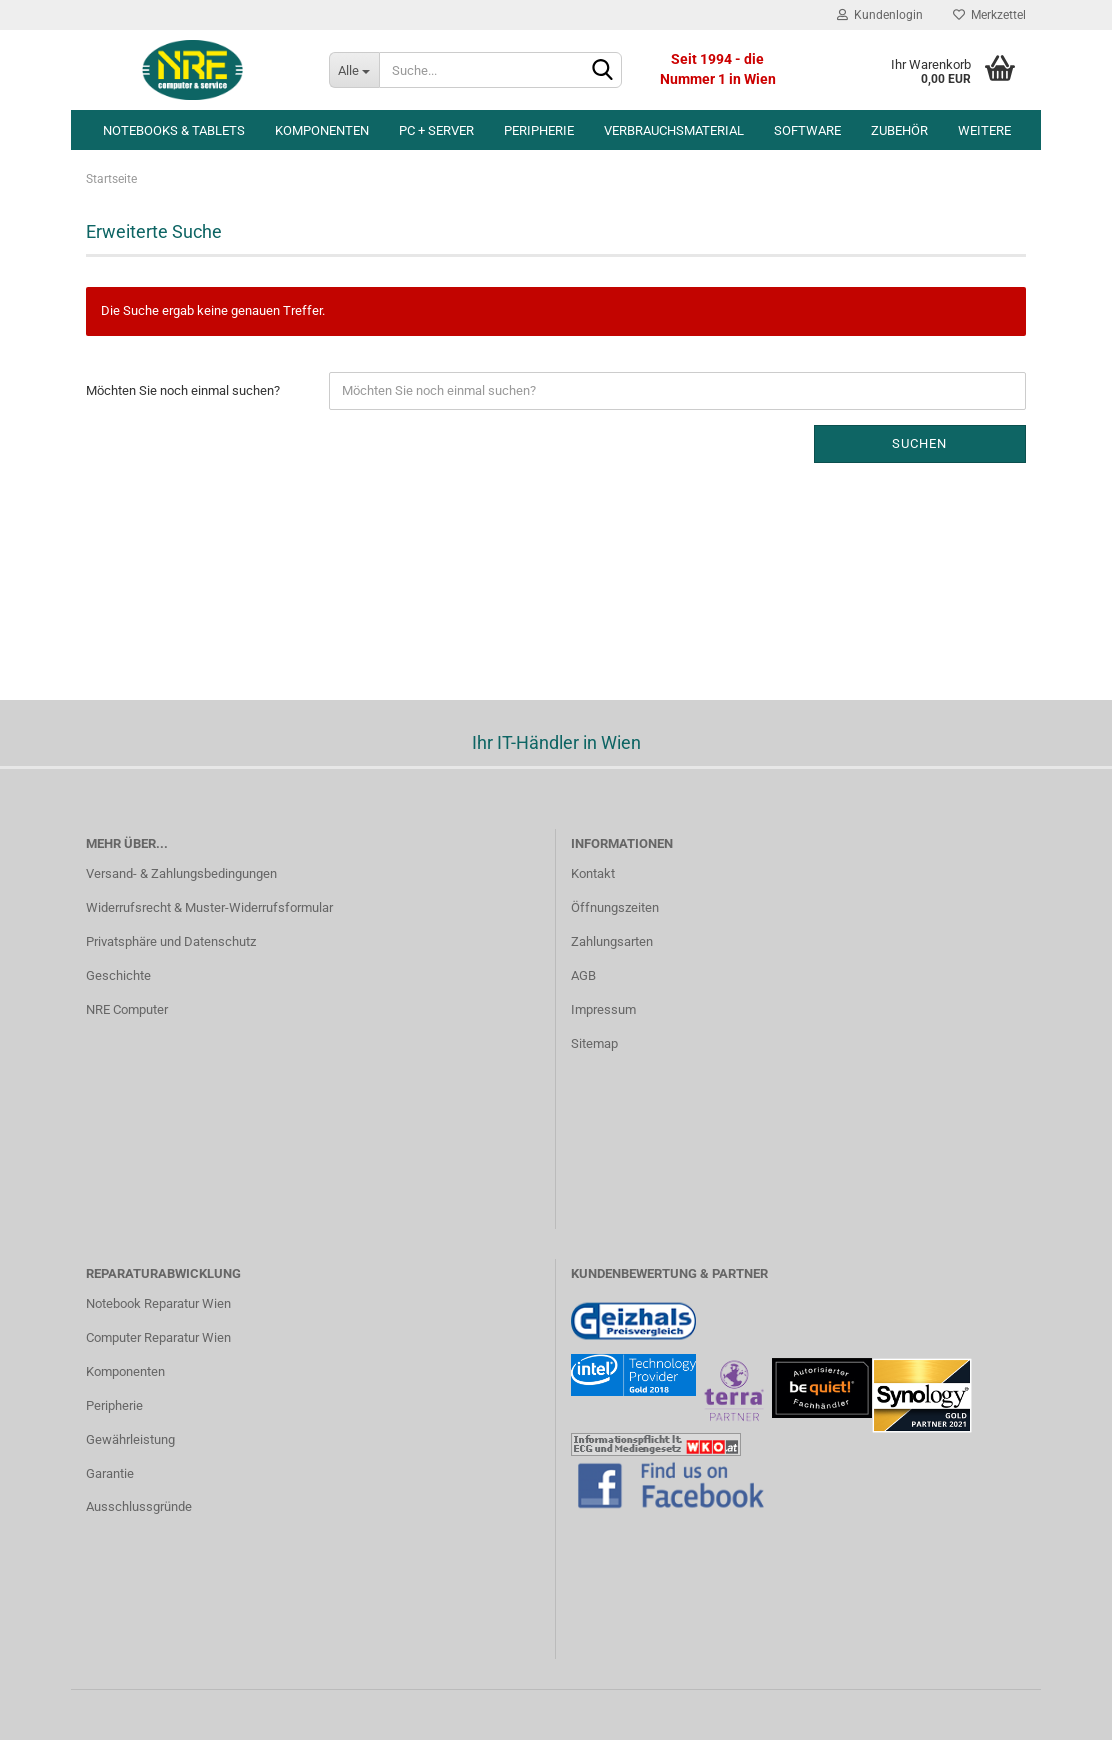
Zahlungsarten (612, 941)
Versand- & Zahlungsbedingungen (181, 873)
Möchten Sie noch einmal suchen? (183, 390)
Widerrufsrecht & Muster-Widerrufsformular (209, 907)
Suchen (919, 443)
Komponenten (322, 130)
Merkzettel (989, 15)
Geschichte (118, 975)
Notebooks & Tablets (174, 130)
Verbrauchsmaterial (674, 130)
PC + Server (436, 130)
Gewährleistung (130, 1439)
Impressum (603, 1009)
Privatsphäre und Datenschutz (171, 941)
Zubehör (899, 130)
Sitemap (594, 1043)
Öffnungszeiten (615, 907)
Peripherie (539, 130)
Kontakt (593, 873)
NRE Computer (127, 1009)
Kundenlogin (880, 15)
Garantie (110, 1473)
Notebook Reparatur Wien (158, 1303)
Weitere (984, 130)
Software (807, 130)
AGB (583, 975)
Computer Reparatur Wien (158, 1337)
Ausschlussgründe (139, 1506)
